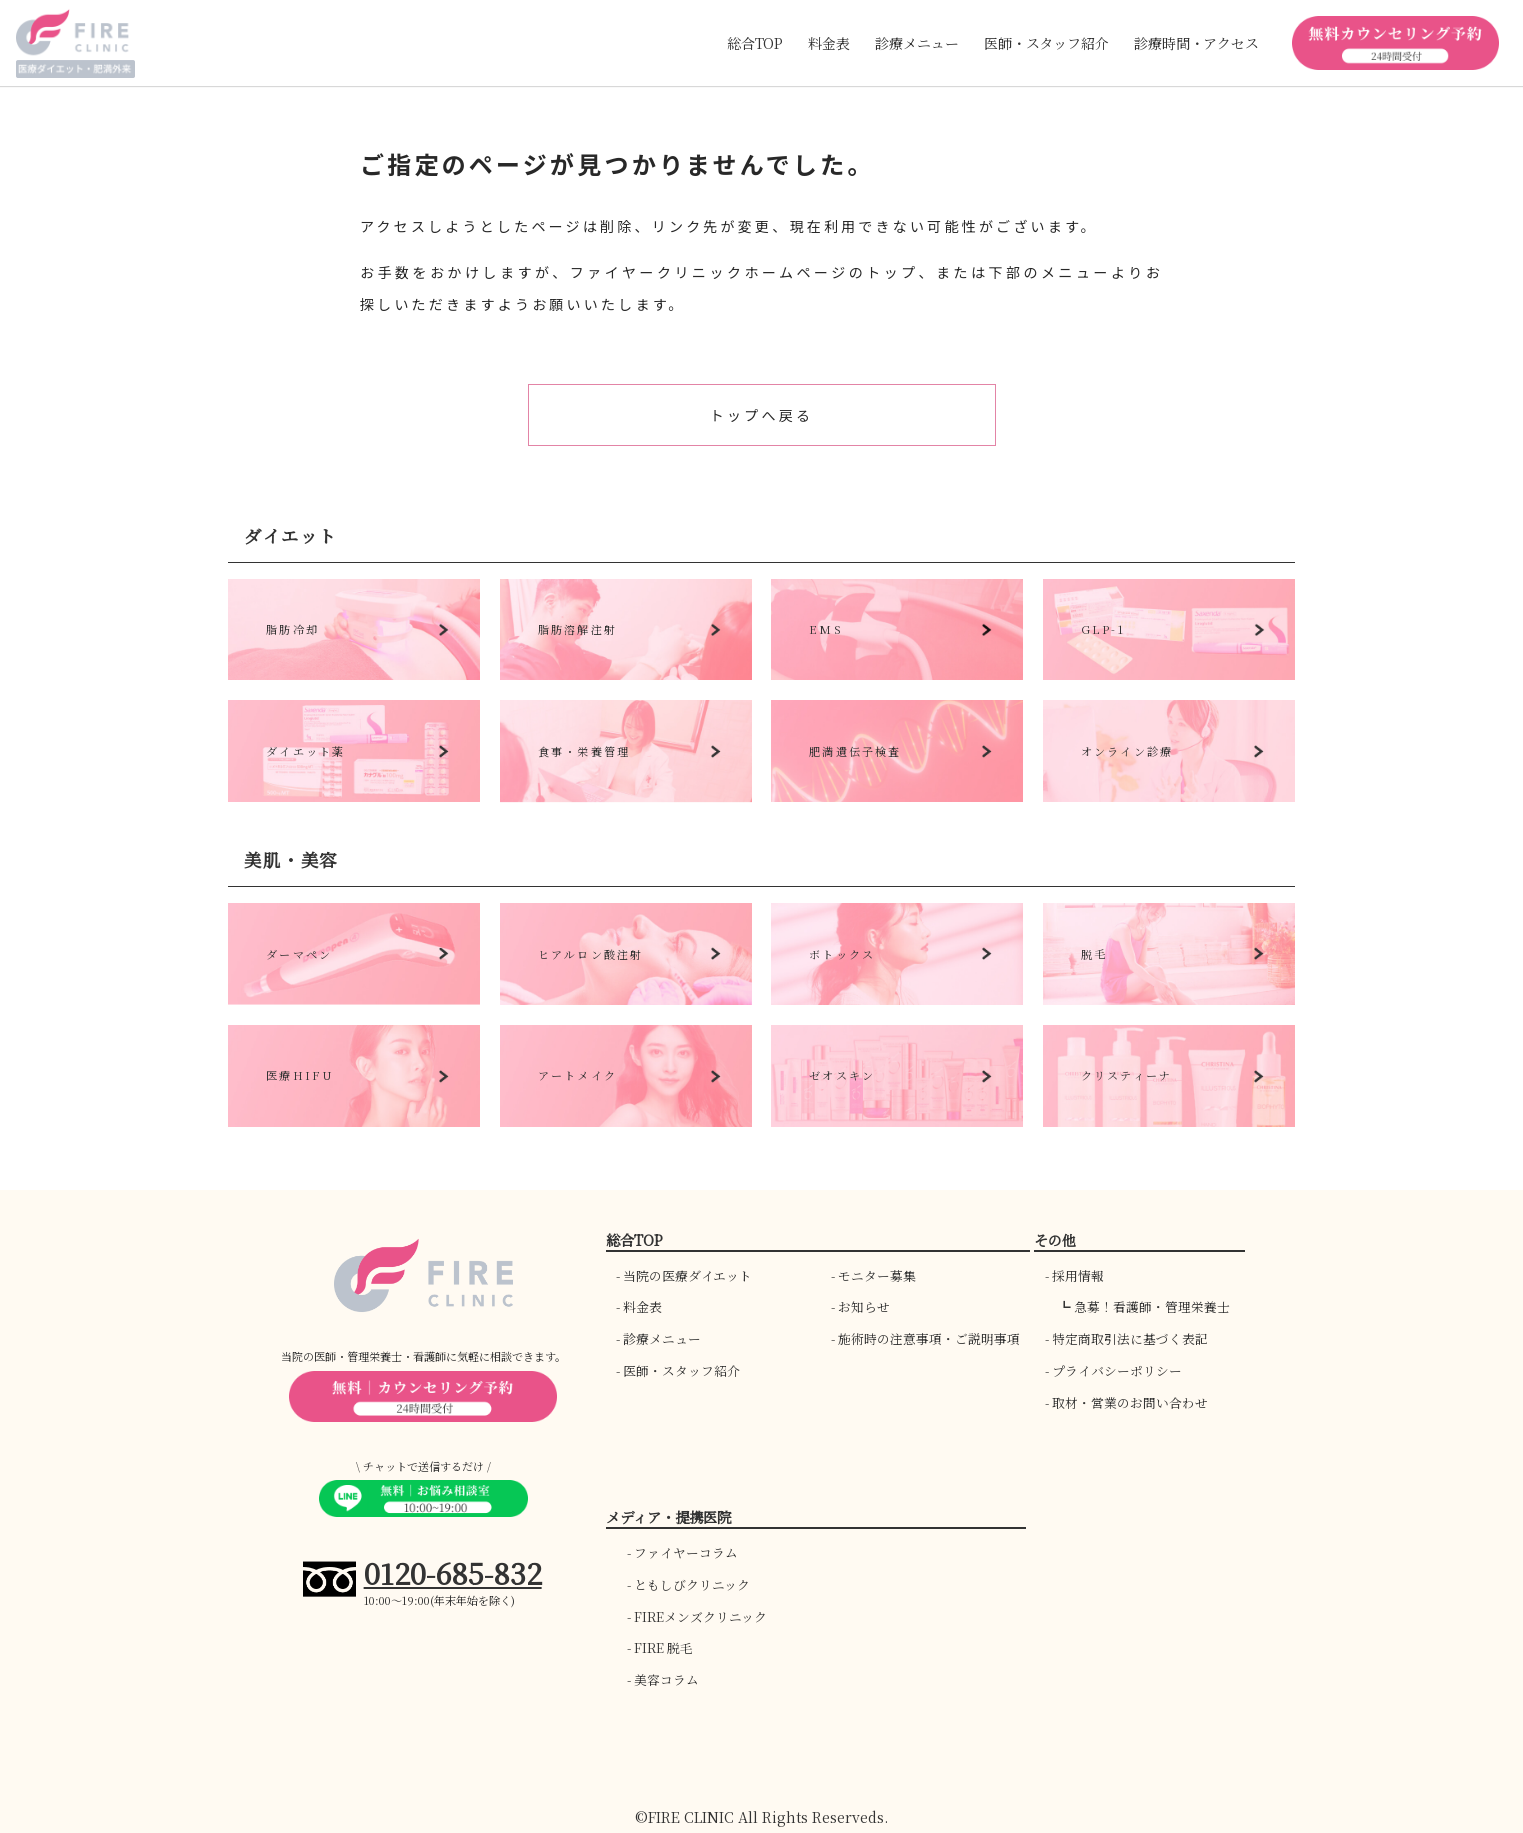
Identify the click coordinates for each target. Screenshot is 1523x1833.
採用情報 (1078, 1275)
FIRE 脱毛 (663, 1647)
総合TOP (755, 43)
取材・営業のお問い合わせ (1130, 1402)
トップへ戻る (761, 415)
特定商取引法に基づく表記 (1130, 1338)
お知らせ (864, 1306)
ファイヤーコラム (686, 1552)
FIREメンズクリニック (700, 1616)
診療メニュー (662, 1338)
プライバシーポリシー (1117, 1370)
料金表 (829, 43)
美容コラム (666, 1679)
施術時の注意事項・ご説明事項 (929, 1338)
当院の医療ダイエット (687, 1275)
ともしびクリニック (692, 1584)
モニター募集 (877, 1275)
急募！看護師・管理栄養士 (1152, 1306)
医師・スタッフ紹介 (681, 1370)
